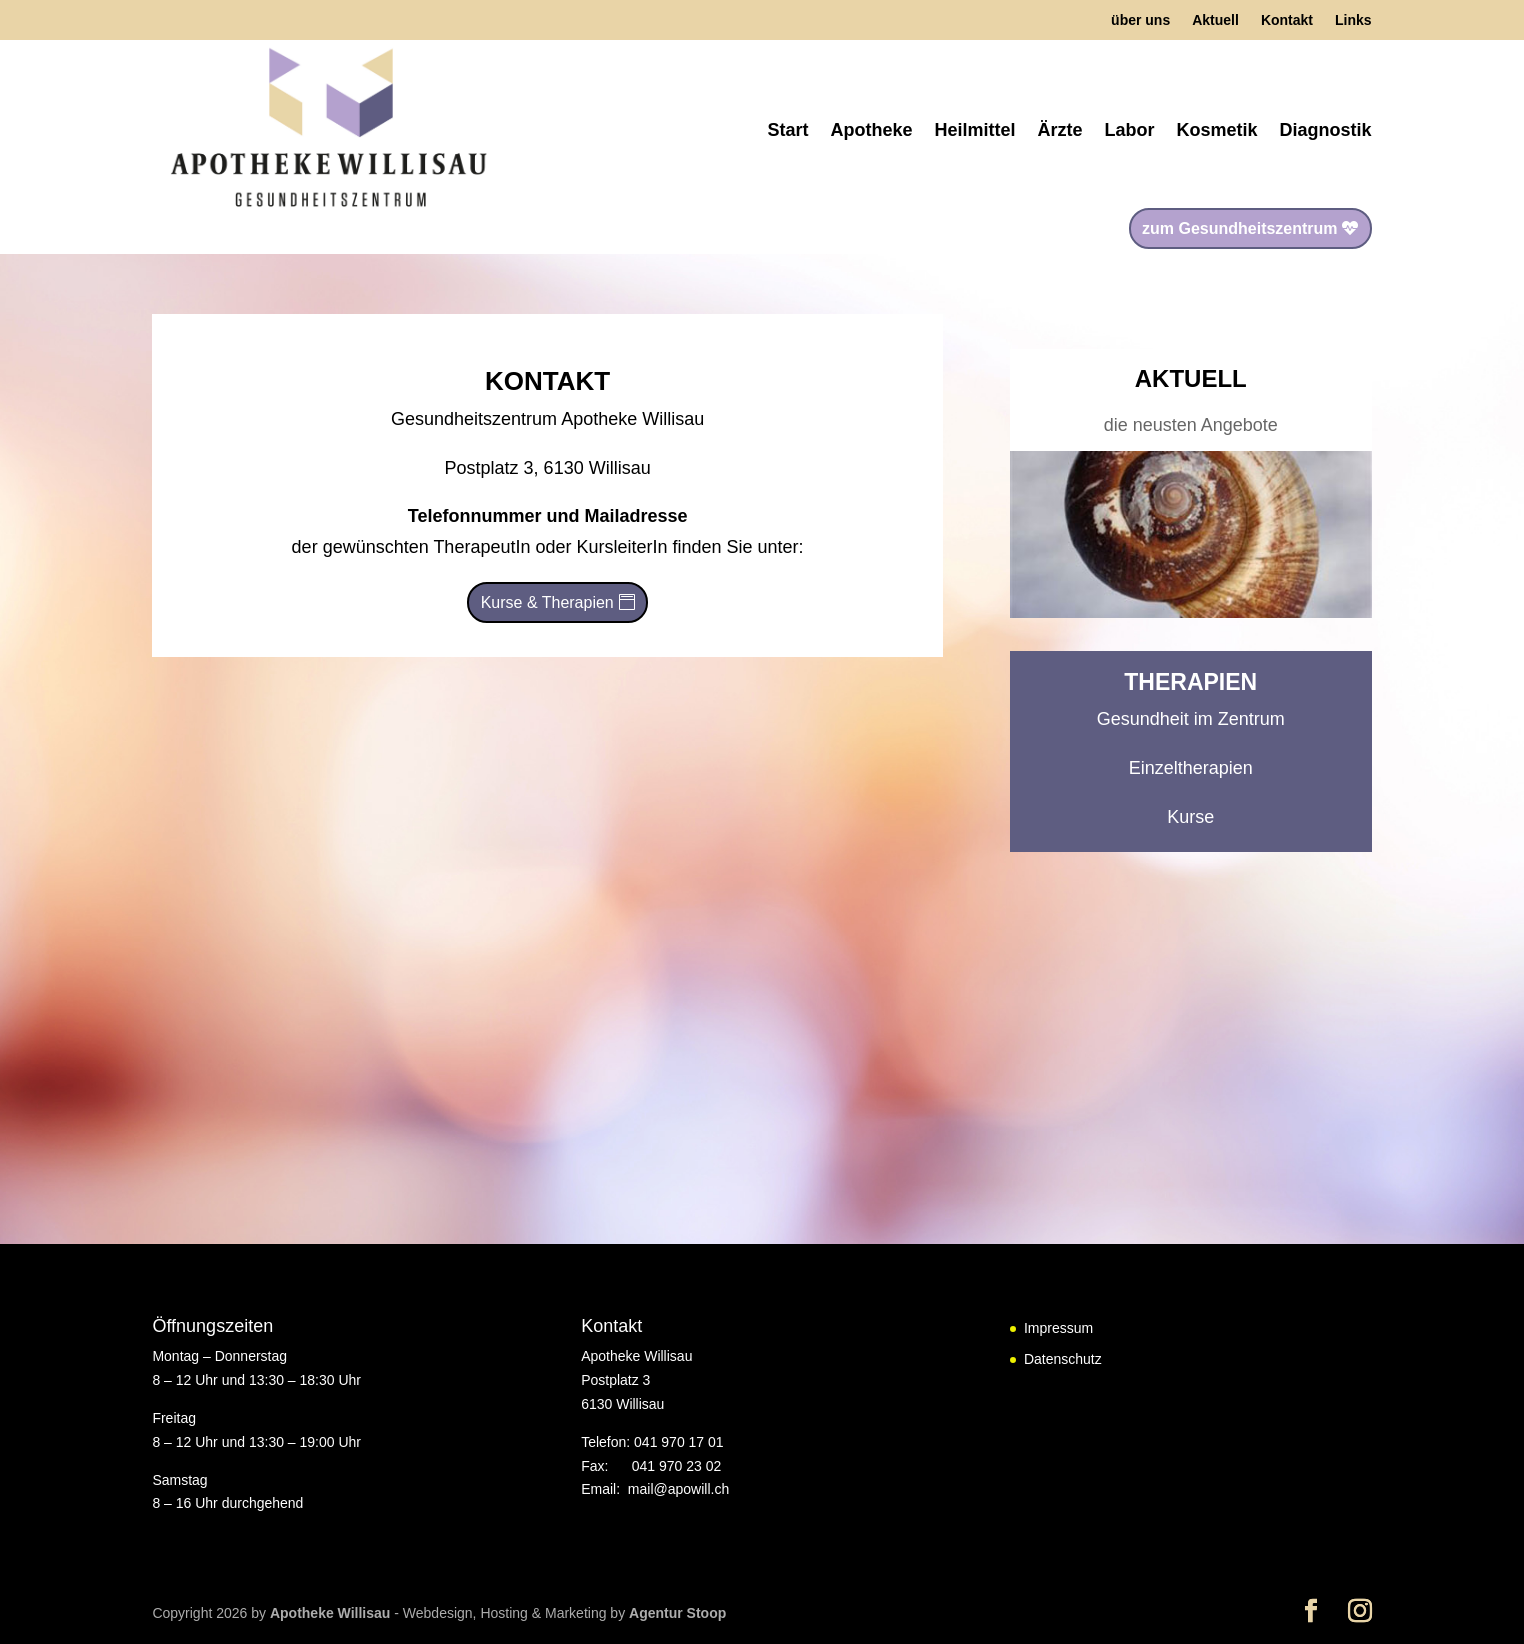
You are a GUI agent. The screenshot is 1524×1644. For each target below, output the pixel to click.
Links (1353, 20)
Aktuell (1215, 20)
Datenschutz (1063, 1359)
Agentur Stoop (677, 1613)
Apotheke (871, 130)
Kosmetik (1217, 130)
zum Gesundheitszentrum (1240, 228)
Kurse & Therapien (547, 602)
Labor (1130, 130)
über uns (1140, 20)
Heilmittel (974, 130)
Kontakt (1287, 20)
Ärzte (1060, 130)
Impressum (1058, 1328)
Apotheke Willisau (332, 1613)
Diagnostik (1326, 130)
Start (787, 130)
